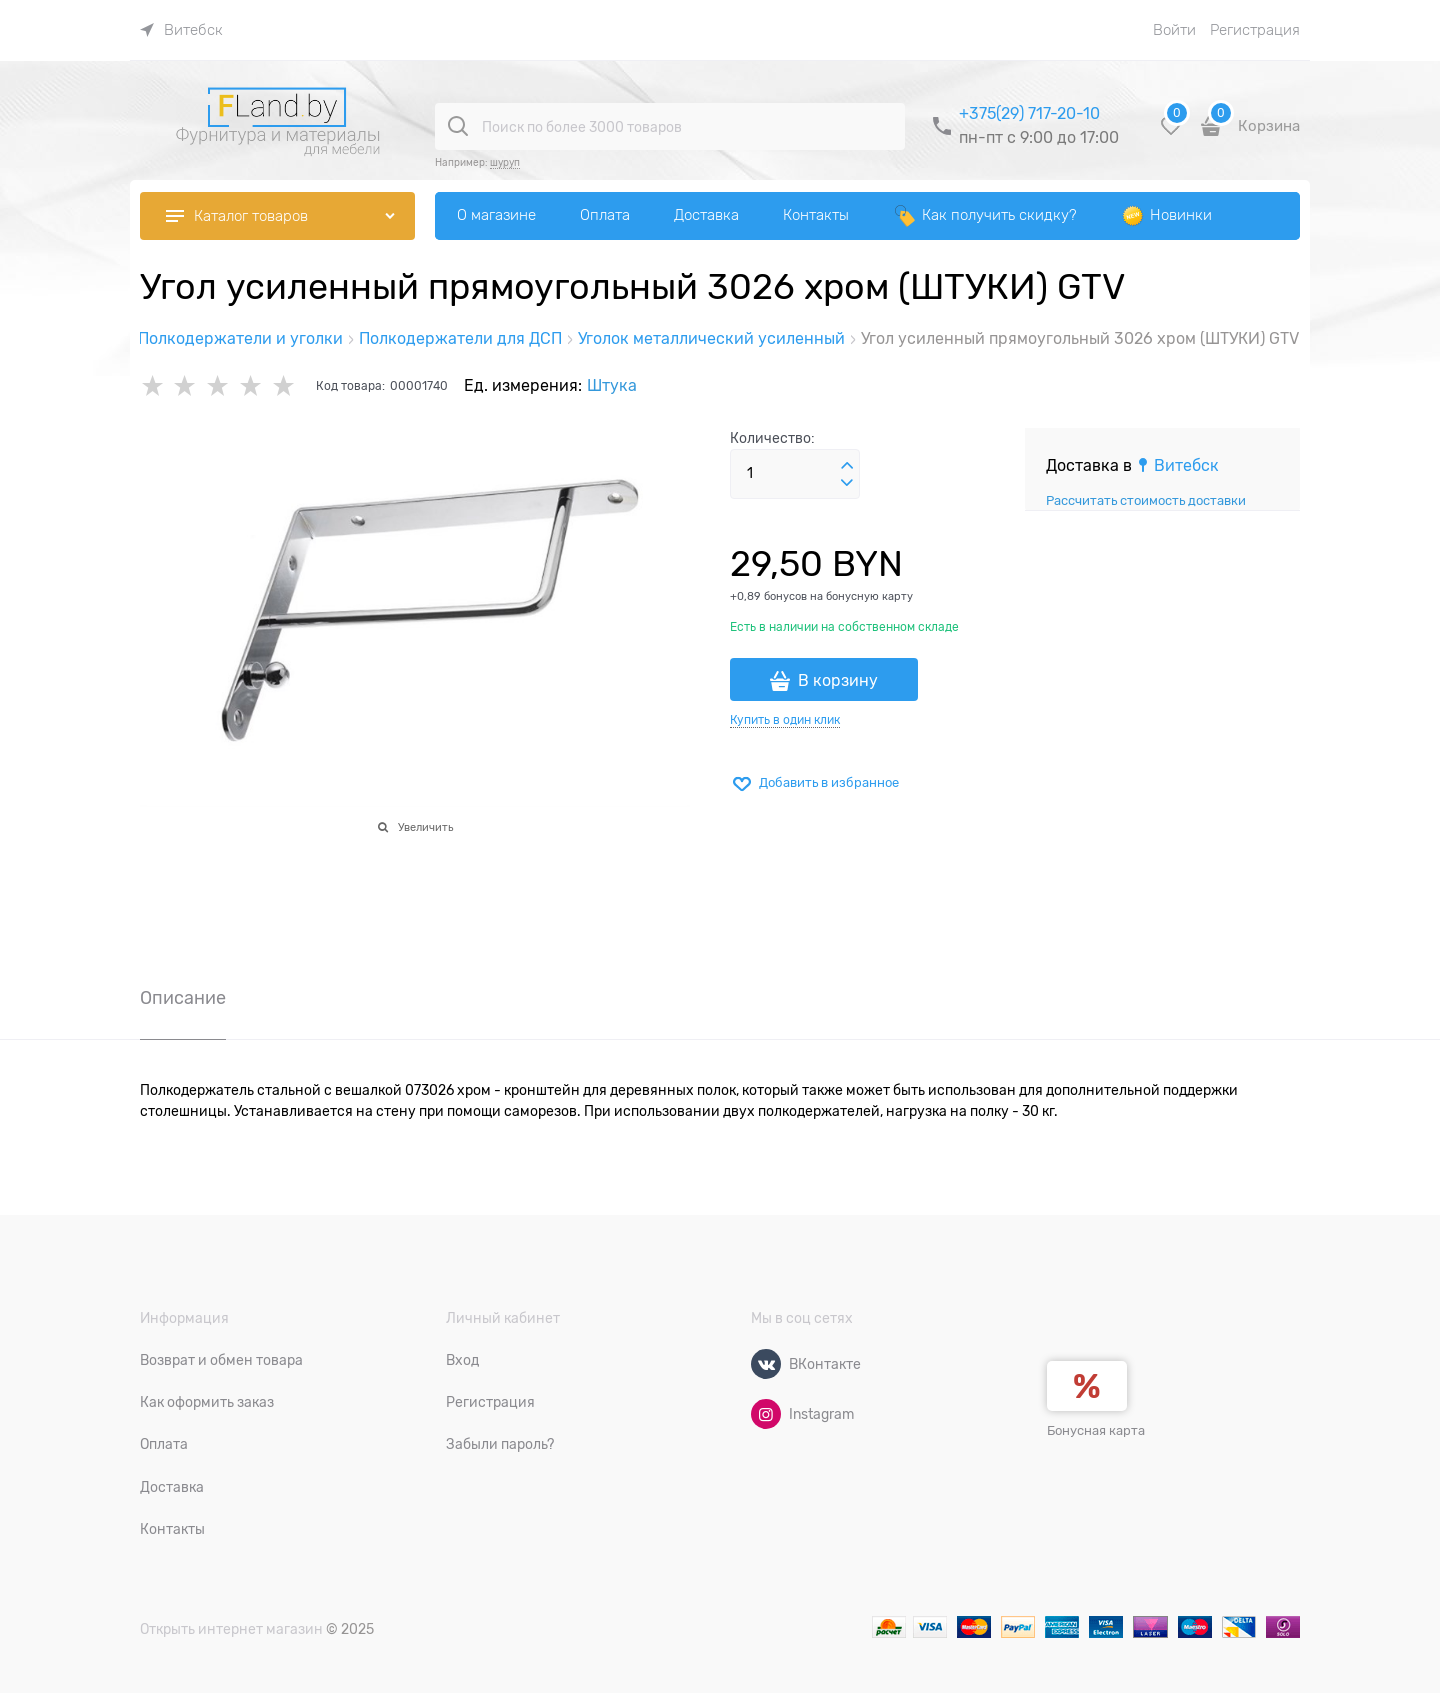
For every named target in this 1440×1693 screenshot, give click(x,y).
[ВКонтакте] (766, 1364)
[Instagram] (766, 1414)
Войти (1174, 30)
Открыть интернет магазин (231, 1629)
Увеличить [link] (425, 827)
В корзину (838, 681)
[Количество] (795, 474)
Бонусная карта (1096, 1430)
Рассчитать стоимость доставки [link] (1146, 500)
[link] (181, 30)
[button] (847, 466)
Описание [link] (183, 998)
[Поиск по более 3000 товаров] (458, 126)
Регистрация (1255, 30)
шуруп (505, 162)
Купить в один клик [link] (785, 720)
